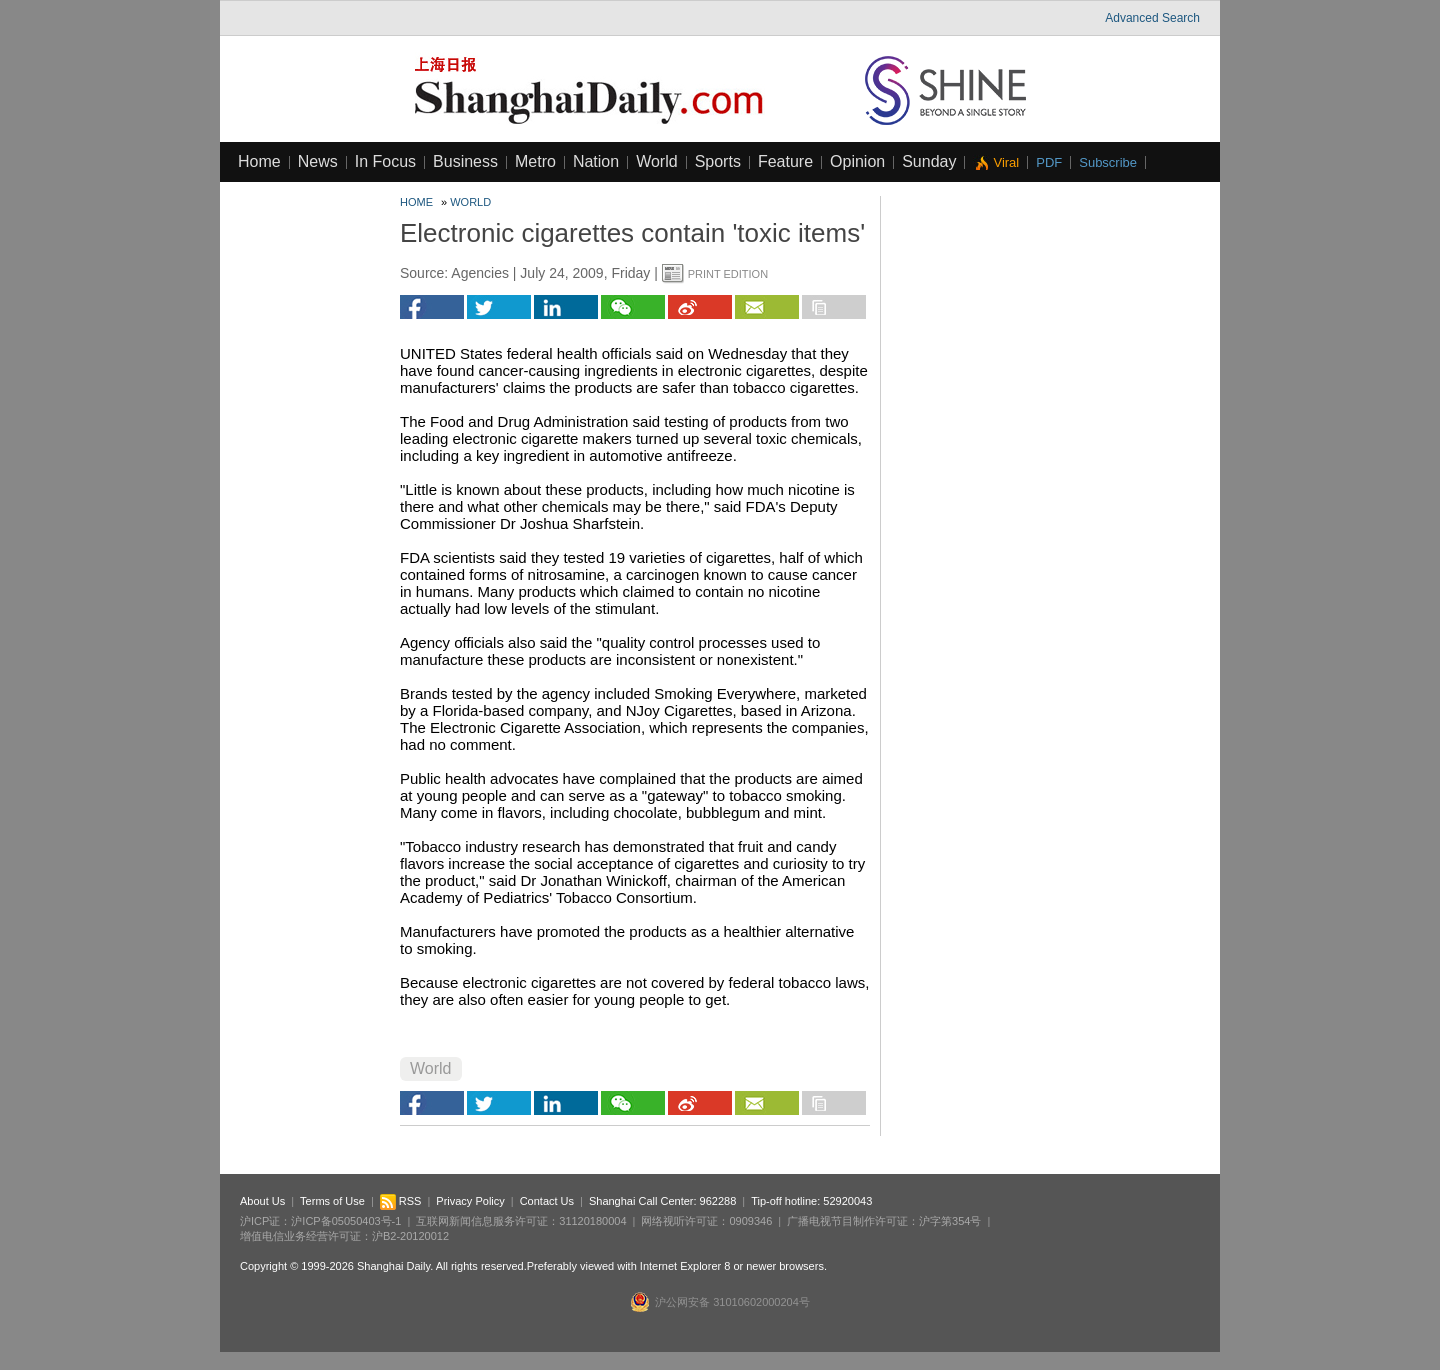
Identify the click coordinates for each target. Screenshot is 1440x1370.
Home (259, 161)
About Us (262, 1201)
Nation (596, 161)
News (318, 161)
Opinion (857, 161)
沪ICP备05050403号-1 (346, 1221)
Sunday (929, 161)
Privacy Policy (470, 1201)
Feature (785, 161)
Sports (718, 161)
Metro (535, 161)
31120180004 (592, 1221)
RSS (401, 1201)
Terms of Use (332, 1201)
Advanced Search (1152, 18)
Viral (1006, 162)
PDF (1049, 162)
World (657, 161)
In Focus (385, 161)
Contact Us (547, 1201)
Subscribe (1108, 162)
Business (465, 161)
